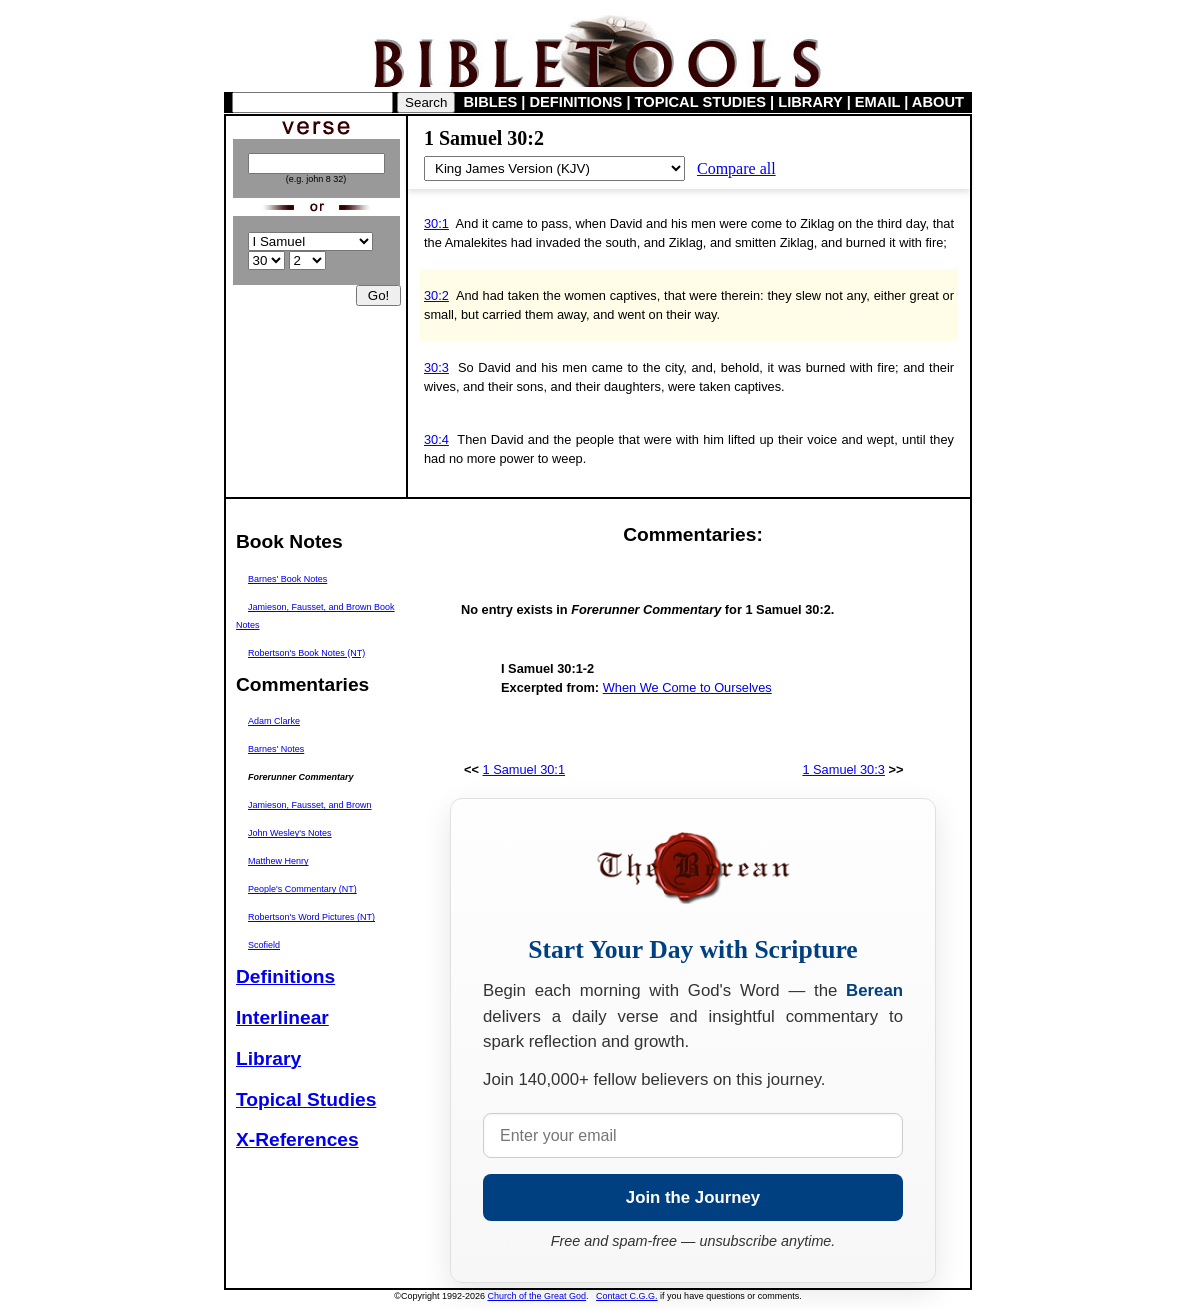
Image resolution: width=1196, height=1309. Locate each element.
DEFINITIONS (576, 102)
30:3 (436, 367)
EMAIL (877, 102)
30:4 (436, 439)
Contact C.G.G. (627, 1296)
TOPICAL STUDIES (700, 102)
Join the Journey (693, 1197)
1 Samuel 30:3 (843, 769)
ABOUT (938, 102)
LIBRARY (810, 102)
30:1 (436, 223)
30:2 (436, 295)
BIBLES (491, 102)
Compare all (736, 168)
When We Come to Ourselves (687, 687)
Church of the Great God (537, 1296)
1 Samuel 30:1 (524, 769)
